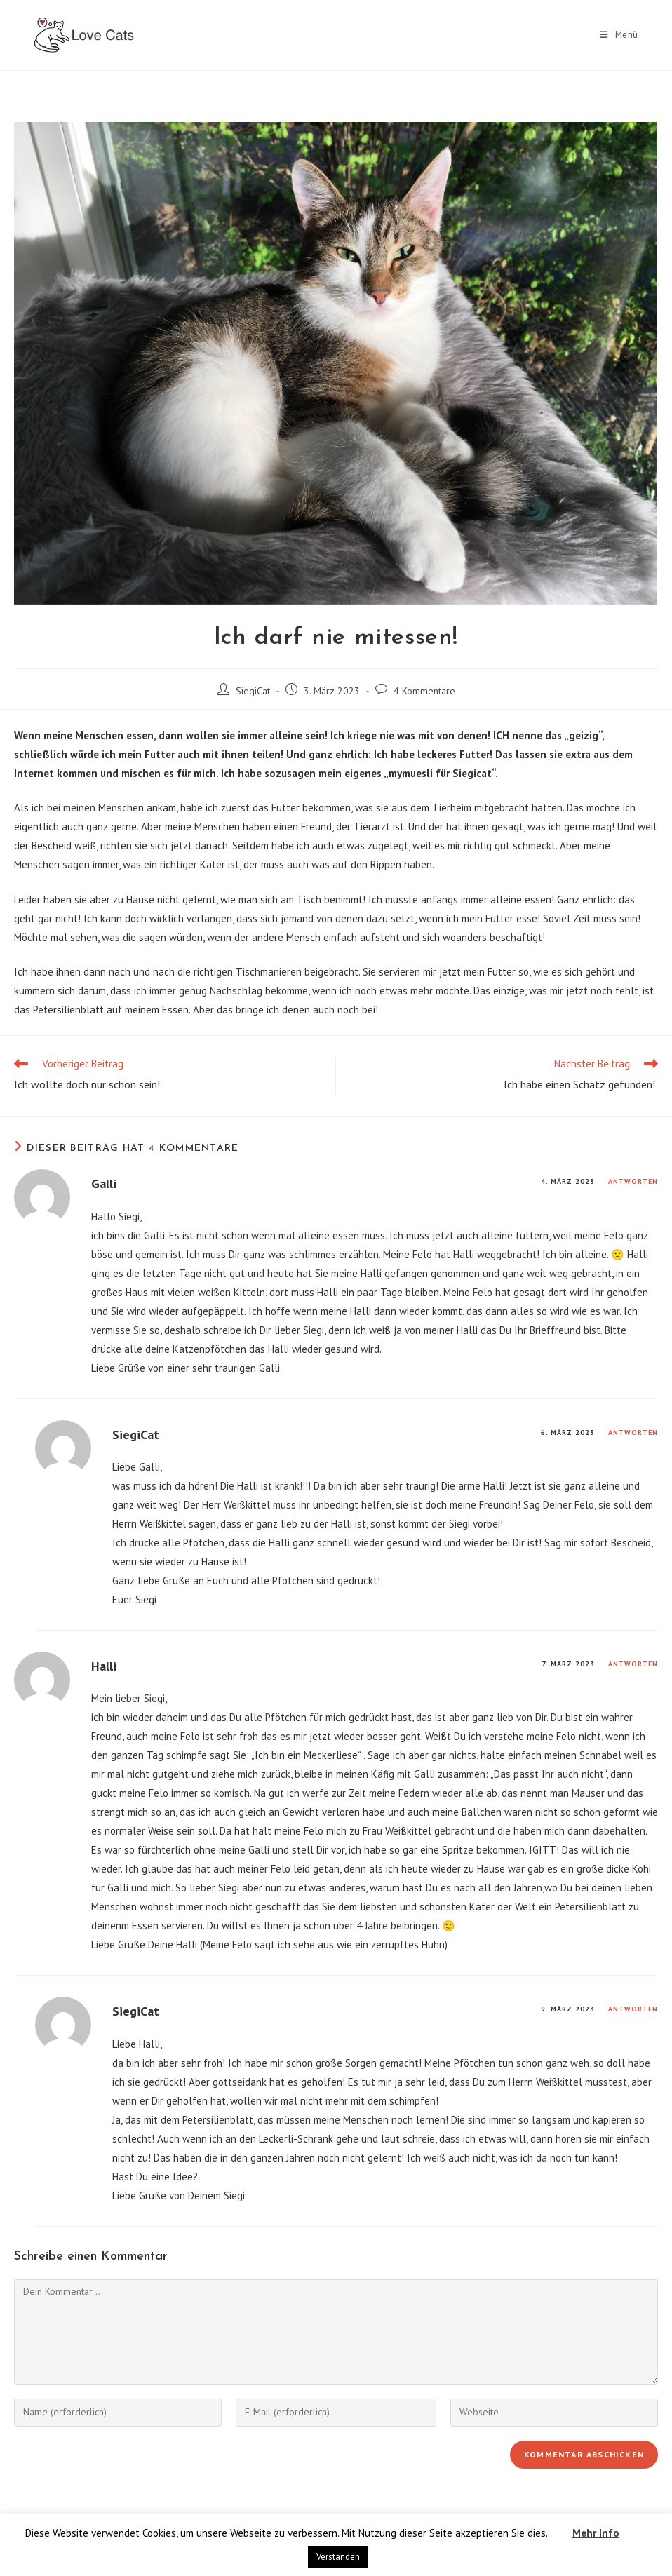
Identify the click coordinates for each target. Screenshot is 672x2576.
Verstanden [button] (338, 2557)
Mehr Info (595, 2533)
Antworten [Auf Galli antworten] (633, 1181)
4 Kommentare (424, 691)
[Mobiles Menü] (619, 35)
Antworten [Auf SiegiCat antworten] (633, 1432)
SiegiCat (253, 691)
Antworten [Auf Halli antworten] (633, 1663)
